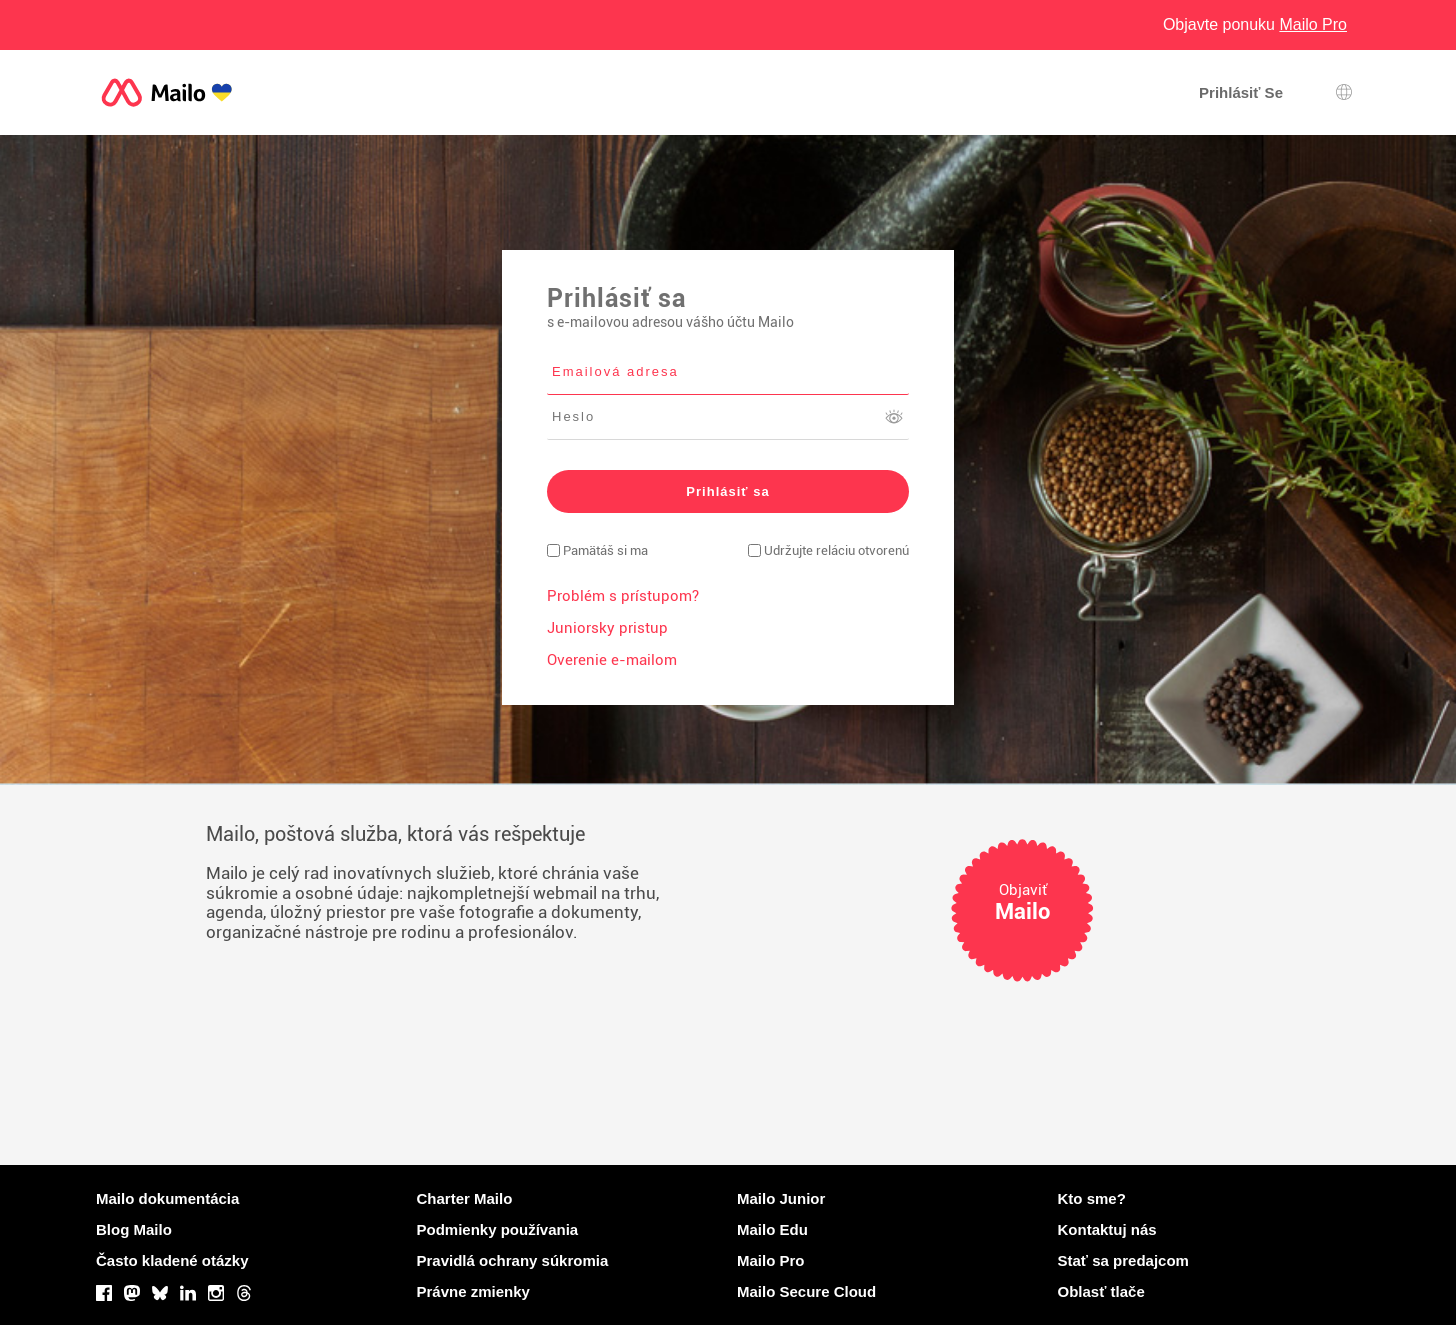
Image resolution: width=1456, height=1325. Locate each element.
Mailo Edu (772, 1229)
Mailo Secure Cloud (806, 1291)
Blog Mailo (134, 1229)
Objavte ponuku (1255, 24)
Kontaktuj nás (1107, 1229)
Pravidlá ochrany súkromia (513, 1260)
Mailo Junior (781, 1198)
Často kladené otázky (172, 1260)
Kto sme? (1092, 1198)
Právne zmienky (473, 1291)
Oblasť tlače (1101, 1291)
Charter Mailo (465, 1198)
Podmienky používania (498, 1229)
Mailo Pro (771, 1260)
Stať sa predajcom (1123, 1260)
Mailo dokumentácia (167, 1198)
